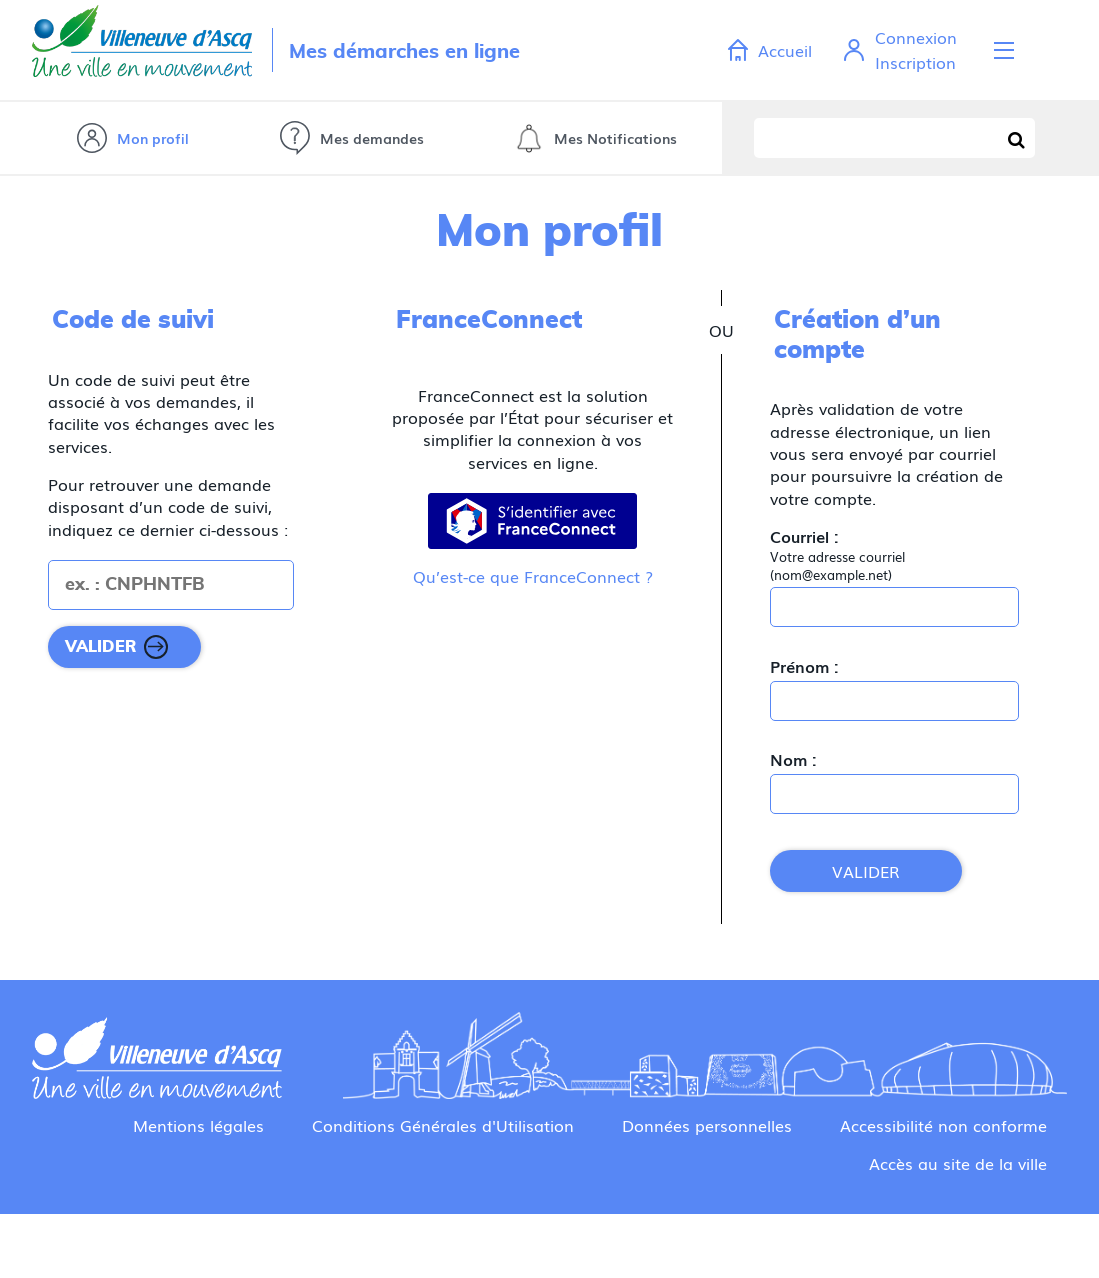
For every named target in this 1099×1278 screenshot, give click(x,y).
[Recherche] (1017, 138)
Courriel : (804, 536)
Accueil (785, 50)
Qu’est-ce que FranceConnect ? (533, 576)
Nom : (793, 759)
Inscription (915, 62)
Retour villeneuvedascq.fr (142, 50)
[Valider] (124, 647)
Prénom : (804, 666)
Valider (866, 871)
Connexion (916, 37)
